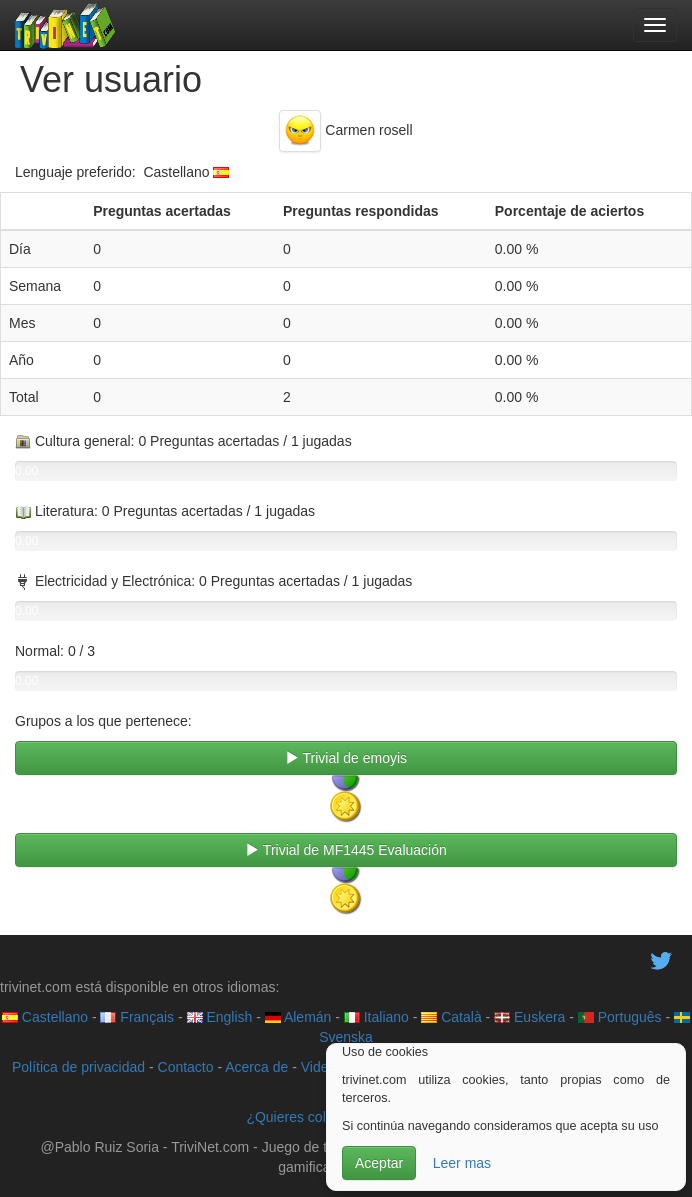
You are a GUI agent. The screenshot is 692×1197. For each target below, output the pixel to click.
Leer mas (462, 1163)
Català (451, 1017)
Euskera (529, 1017)
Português (620, 1017)
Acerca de (256, 1067)
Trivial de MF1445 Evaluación (346, 850)
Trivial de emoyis (346, 758)
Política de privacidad (78, 1067)
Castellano (45, 1017)
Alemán (298, 1017)
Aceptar (379, 1163)
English (220, 1017)
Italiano (376, 1017)
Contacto (186, 1067)
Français (137, 1017)
